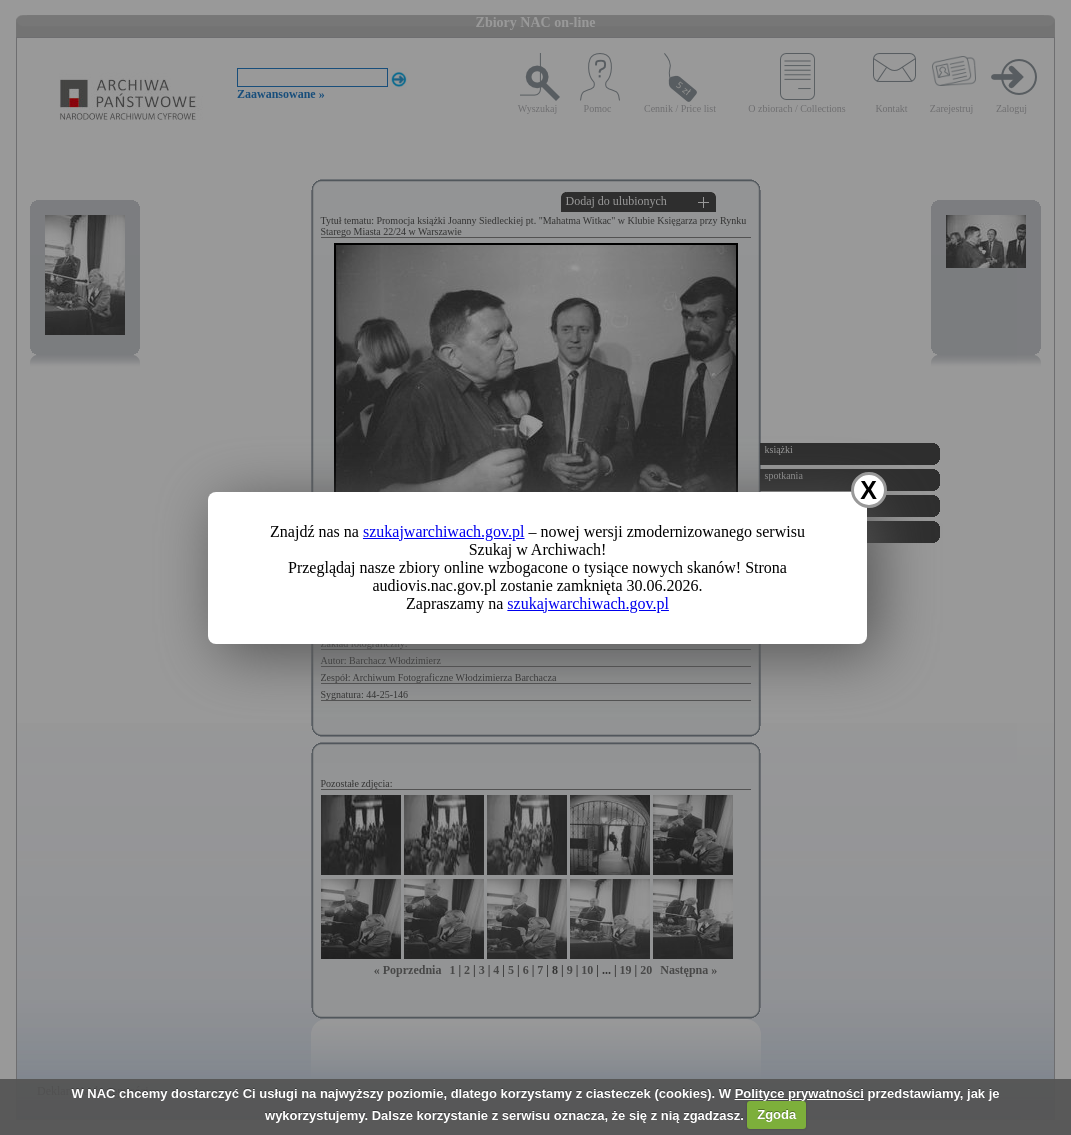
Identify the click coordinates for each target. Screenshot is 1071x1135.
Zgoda (776, 1114)
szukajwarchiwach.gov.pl (444, 531)
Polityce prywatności (799, 1093)
